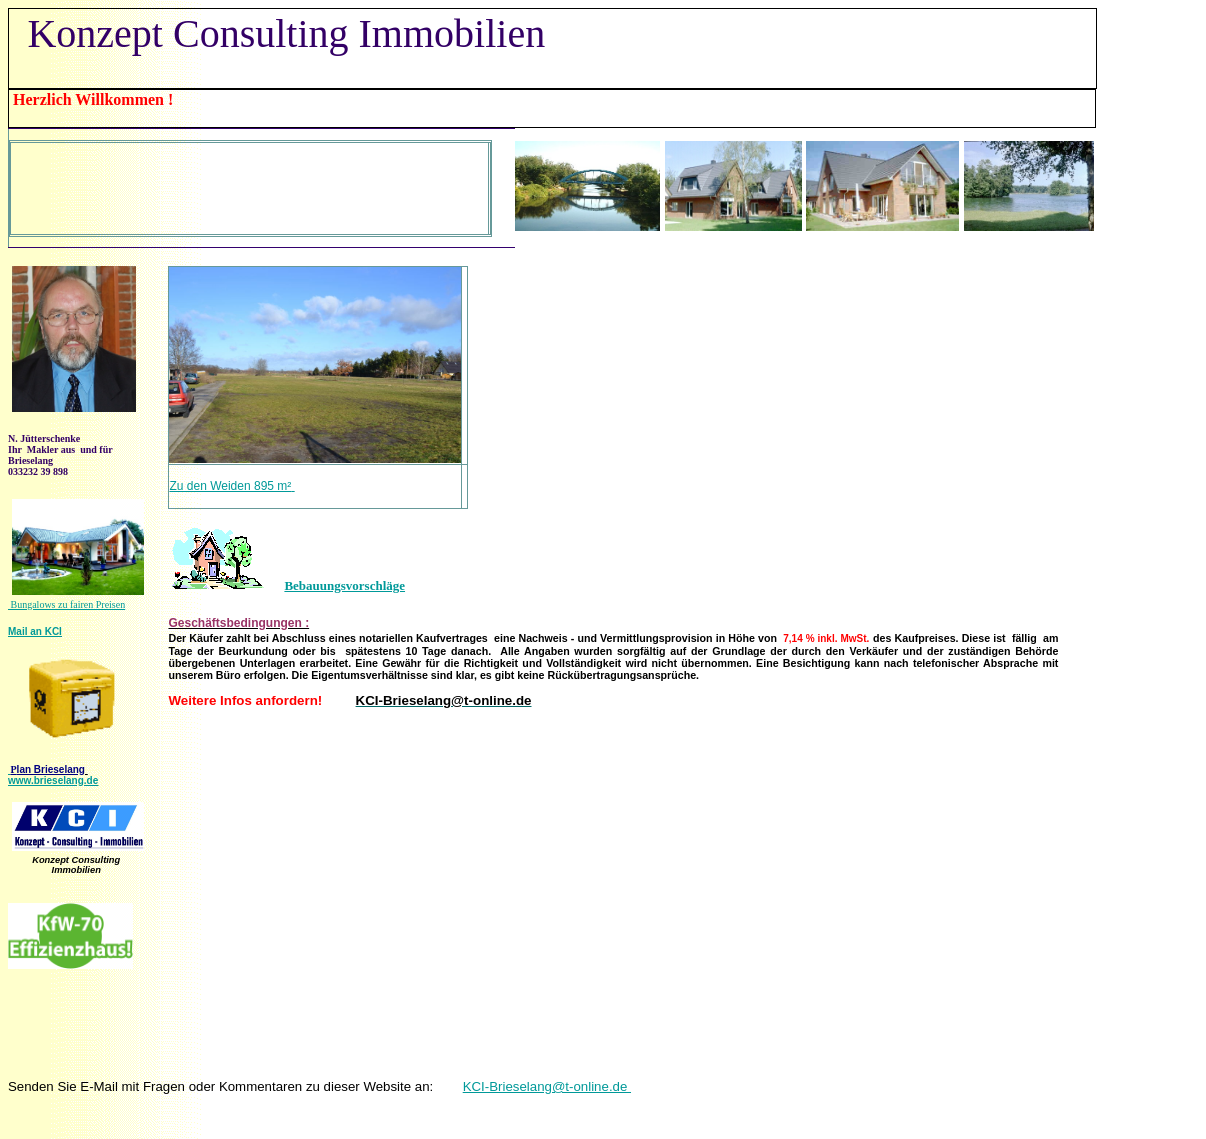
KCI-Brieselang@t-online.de (547, 1086)
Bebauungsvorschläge (344, 585)
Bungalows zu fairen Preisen (66, 604)
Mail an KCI (35, 631)
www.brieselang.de (53, 780)
